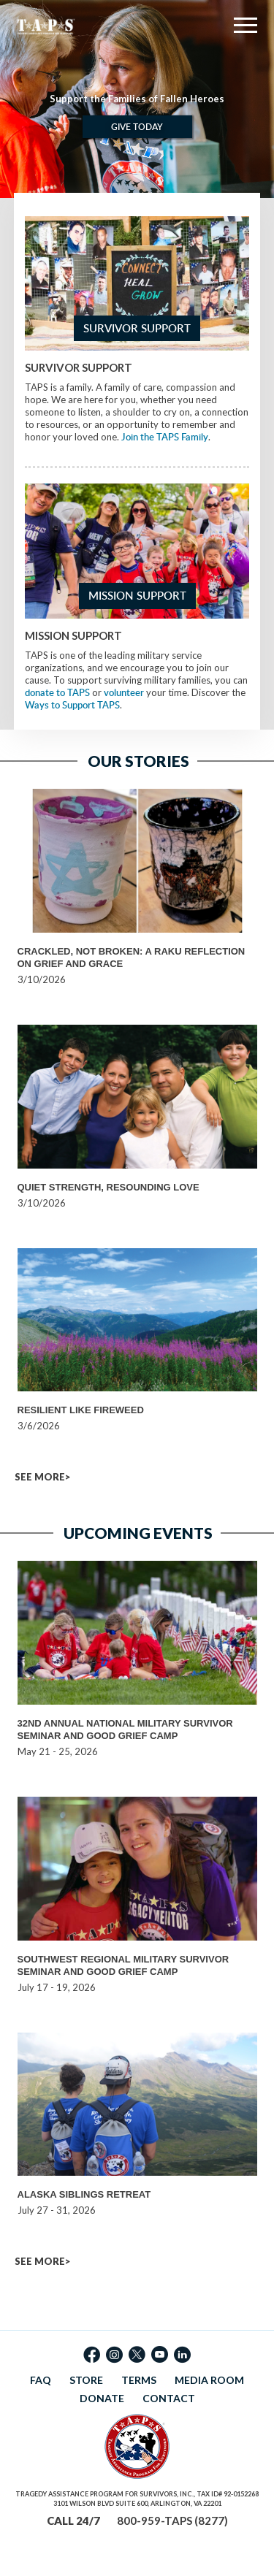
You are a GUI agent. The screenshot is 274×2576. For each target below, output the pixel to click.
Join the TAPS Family (164, 436)
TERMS (138, 2380)
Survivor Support (137, 328)
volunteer (124, 692)
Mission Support (137, 595)
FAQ (40, 2380)
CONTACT (168, 2398)
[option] (137, 99)
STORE (86, 2380)
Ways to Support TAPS (72, 704)
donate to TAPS (57, 692)
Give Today (137, 127)
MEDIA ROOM (209, 2380)
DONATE (102, 2398)
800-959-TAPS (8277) (172, 2520)
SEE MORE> (42, 1477)
